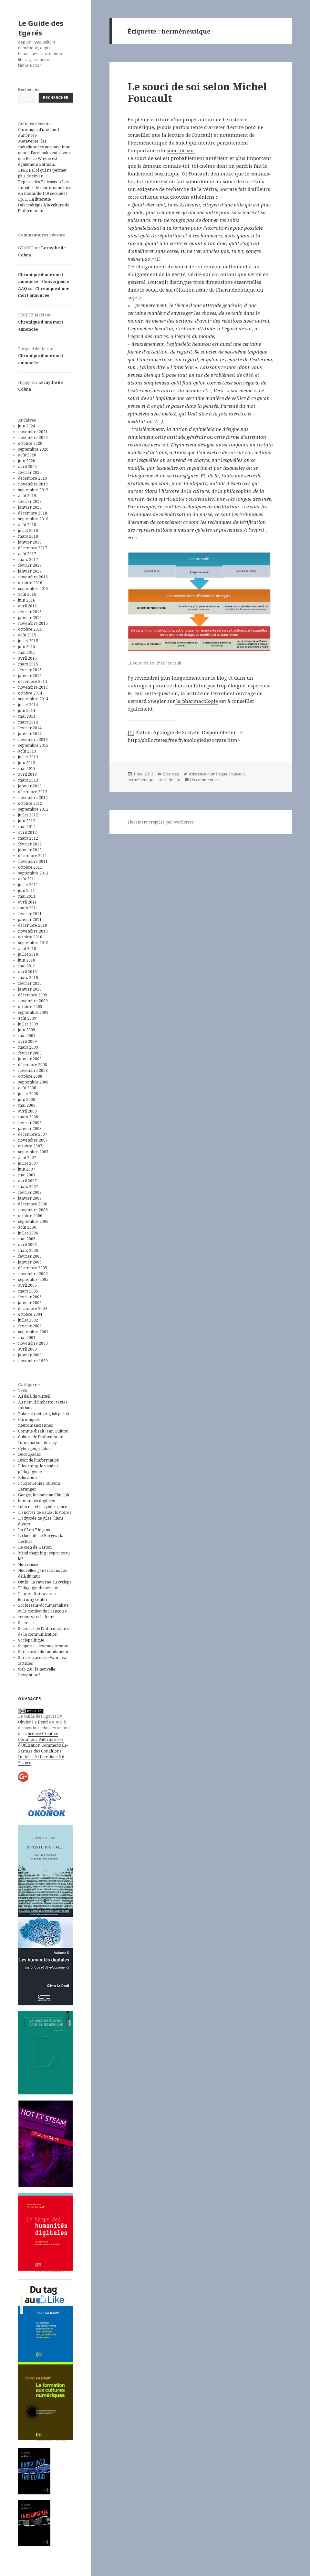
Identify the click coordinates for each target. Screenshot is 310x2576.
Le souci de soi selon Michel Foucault (197, 92)
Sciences (26, 1622)
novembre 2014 (33, 687)
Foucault (237, 774)
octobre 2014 (30, 693)
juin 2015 (26, 646)
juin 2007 (26, 1169)
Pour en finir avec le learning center (37, 1596)
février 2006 (30, 1256)
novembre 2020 (33, 437)
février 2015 (30, 670)
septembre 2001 (33, 1331)
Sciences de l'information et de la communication (44, 1631)
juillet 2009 (28, 1024)
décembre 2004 (32, 1308)
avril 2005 (27, 1285)
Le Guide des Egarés (40, 27)
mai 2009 (27, 1035)
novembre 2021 (33, 431)
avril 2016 (27, 606)
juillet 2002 (28, 1320)
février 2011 (30, 913)
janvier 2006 (30, 1262)
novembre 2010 (33, 931)
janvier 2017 (30, 571)
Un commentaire (205, 780)
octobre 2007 (30, 1146)
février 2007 (30, 1192)
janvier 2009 (30, 1059)
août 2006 (27, 1227)
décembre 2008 (32, 1064)
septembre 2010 (33, 942)
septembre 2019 (33, 490)
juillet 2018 (28, 530)
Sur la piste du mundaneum (43, 1651)
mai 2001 (27, 1337)
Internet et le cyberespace (42, 1506)
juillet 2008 (28, 1093)
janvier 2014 (30, 733)
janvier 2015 (30, 675)
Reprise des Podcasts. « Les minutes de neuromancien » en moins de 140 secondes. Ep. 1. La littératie (44, 190)
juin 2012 (26, 821)
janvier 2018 (30, 542)
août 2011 (27, 879)
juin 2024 (26, 426)
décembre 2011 (32, 855)
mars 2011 (28, 908)
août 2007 (27, 1157)
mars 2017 (28, 559)
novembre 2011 (33, 861)
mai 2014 (27, 716)
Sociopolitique (31, 1640)
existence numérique (208, 774)
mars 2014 (28, 722)
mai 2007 (27, 1175)
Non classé (28, 1564)
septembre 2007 (33, 1151)
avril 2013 (27, 774)
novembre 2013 (33, 739)
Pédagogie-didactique (38, 1588)
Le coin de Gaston (35, 1547)
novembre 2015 (33, 623)
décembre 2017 (32, 548)
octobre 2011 (30, 867)
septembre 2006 (33, 1221)
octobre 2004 (30, 1314)
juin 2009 (26, 1030)
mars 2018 (28, 536)
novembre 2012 (33, 797)
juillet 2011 (28, 884)
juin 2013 (26, 762)
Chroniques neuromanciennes (35, 1422)
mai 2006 (27, 1239)
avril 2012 (27, 832)
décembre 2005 (32, 1268)
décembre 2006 (32, 1204)
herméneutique (142, 780)
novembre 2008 (33, 1070)
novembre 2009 (33, 1000)
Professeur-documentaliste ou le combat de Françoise (43, 1608)
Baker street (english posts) (43, 1413)
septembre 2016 (33, 588)
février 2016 (30, 611)
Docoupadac (29, 1454)
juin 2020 (26, 461)
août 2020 (27, 455)
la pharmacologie (196, 701)
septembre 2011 (33, 873)
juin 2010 (26, 960)
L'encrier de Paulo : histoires (44, 1512)
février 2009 (30, 1053)
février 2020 (30, 472)
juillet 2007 (28, 1163)
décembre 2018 (32, 513)
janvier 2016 (30, 617)
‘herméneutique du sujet (158, 142)
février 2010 (30, 983)
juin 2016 (26, 600)
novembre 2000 (33, 1343)
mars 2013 (28, 780)
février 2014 (30, 728)
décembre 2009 (32, 995)
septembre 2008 (33, 1082)
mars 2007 (28, 1186)
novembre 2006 (33, 1210)
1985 (22, 1390)
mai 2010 (27, 966)
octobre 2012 (30, 803)
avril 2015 (27, 658)
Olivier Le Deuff (33, 1722)
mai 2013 (27, 768)
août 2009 (27, 1018)
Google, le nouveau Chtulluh (43, 1495)
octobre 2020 (30, 443)
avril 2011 (27, 902)
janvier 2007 (30, 1198)
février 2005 (30, 1297)
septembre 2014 (33, 699)
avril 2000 (27, 1349)
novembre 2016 (33, 577)
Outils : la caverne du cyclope (45, 1582)
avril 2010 (27, 971)
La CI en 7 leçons (34, 1530)
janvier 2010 (30, 989)
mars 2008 (28, 1117)
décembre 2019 (32, 478)
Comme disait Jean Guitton (43, 1431)
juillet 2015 (28, 641)
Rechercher (30, 89)
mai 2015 (27, 652)
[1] (157, 258)
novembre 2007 (33, 1140)
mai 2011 (27, 896)
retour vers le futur (36, 1617)
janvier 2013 (30, 786)
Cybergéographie (34, 1448)
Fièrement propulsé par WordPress (161, 822)
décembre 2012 (32, 791)
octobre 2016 (30, 582)
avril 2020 (27, 466)
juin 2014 (26, 710)
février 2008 (30, 1122)
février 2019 (30, 501)
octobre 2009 (30, 1006)
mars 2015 (28, 664)
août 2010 (27, 948)
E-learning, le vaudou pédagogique (38, 1468)
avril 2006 (27, 1244)
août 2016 (27, 594)
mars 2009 (28, 1047)
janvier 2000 (30, 1355)
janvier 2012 (30, 850)
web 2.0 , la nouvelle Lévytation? (36, 1672)
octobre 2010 (30, 937)
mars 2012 (28, 838)
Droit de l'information (38, 1460)
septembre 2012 (33, 809)
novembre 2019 (33, 484)
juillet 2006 (28, 1233)
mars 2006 (28, 1250)
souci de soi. (181, 150)
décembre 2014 (32, 681)
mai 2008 (27, 1105)
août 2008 (27, 1088)
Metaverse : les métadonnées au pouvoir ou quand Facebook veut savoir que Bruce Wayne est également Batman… (44, 152)
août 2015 (27, 635)
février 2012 (30, 844)
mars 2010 (28, 977)
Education (27, 1477)
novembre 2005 (33, 1273)
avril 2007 (27, 1180)
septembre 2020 (33, 449)
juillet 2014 (28, 704)
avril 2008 (27, 1111)
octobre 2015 (30, 629)
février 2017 (30, 565)
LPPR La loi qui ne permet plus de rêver (42, 173)
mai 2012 (27, 826)
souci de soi (169, 780)
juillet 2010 (28, 954)
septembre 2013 (33, 745)
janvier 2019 (30, 507)
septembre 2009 (33, 1012)
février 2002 (30, 1326)
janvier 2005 (30, 1302)
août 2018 (27, 524)
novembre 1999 (33, 1360)
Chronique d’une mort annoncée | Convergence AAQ (43, 281)
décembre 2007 (32, 1134)
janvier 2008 (30, 1128)
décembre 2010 (32, 925)
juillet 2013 (28, 757)
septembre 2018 (33, 519)
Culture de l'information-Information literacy (41, 1439)
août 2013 (27, 751)
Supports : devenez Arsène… (45, 1646)
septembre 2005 (33, 1279)
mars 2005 (28, 1291)
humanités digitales (36, 1500)
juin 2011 (26, 890)
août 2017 (27, 553)
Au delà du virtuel (34, 1396)
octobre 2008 (30, 1076)
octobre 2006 (30, 1215)
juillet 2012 (28, 815)
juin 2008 (26, 1099)
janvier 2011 (30, 919)
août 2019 (27, 495)
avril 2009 (27, 1041)
